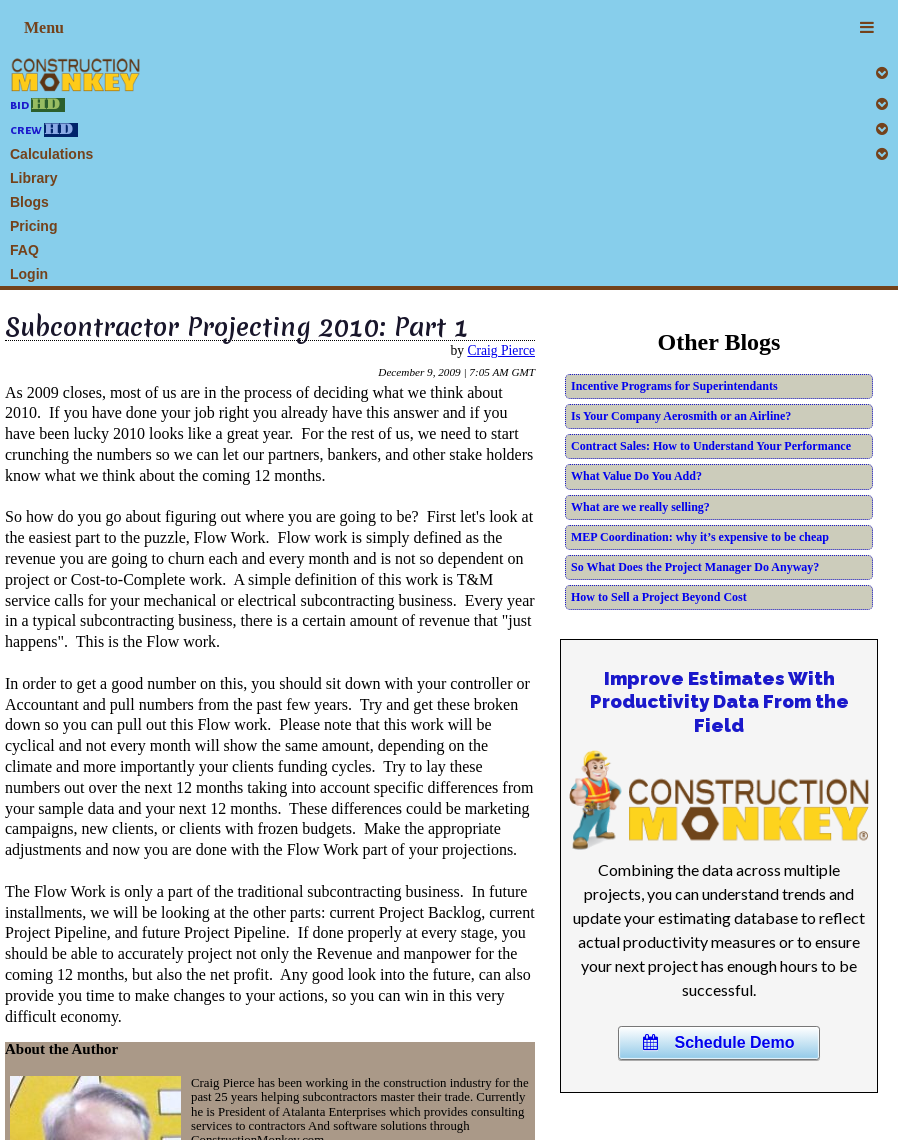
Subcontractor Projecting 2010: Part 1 (237, 327)
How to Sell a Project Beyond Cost (659, 597)
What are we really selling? (640, 507)
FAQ (24, 250)
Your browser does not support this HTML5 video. (719, 799)
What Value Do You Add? (636, 476)
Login (29, 274)
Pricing (33, 226)
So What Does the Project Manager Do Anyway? (695, 567)
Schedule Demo (718, 1042)
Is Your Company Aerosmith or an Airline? (681, 416)
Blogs (29, 202)
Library (33, 178)
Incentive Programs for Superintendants (674, 386)
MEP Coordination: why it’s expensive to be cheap (700, 537)
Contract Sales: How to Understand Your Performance (711, 446)
